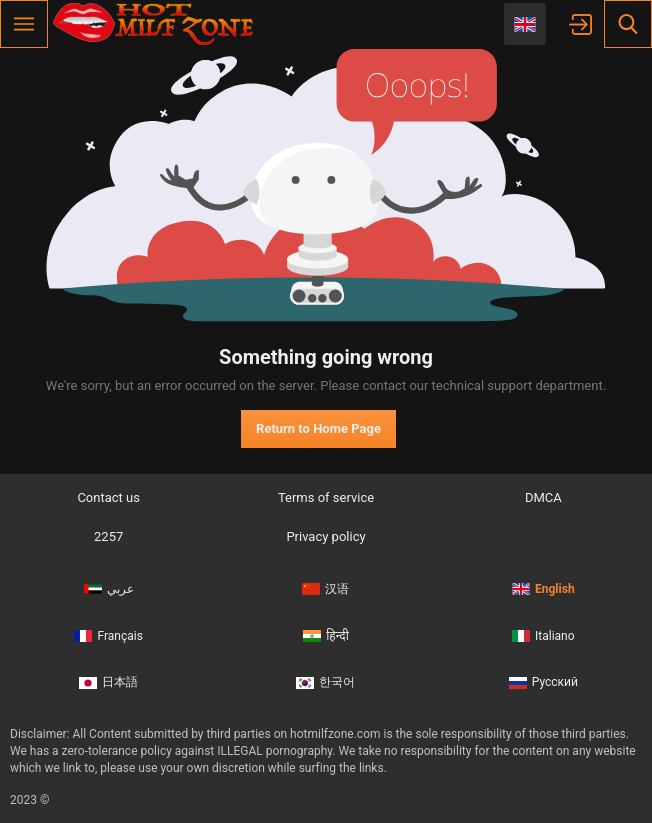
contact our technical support (447, 385)
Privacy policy (325, 536)
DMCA (543, 497)
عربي (109, 589)
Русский (543, 682)
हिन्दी (326, 636)
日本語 (108, 682)
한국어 (325, 682)
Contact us (108, 497)
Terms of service (326, 497)
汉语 (325, 589)
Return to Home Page (318, 428)
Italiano (543, 636)
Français (108, 636)
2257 (108, 536)
